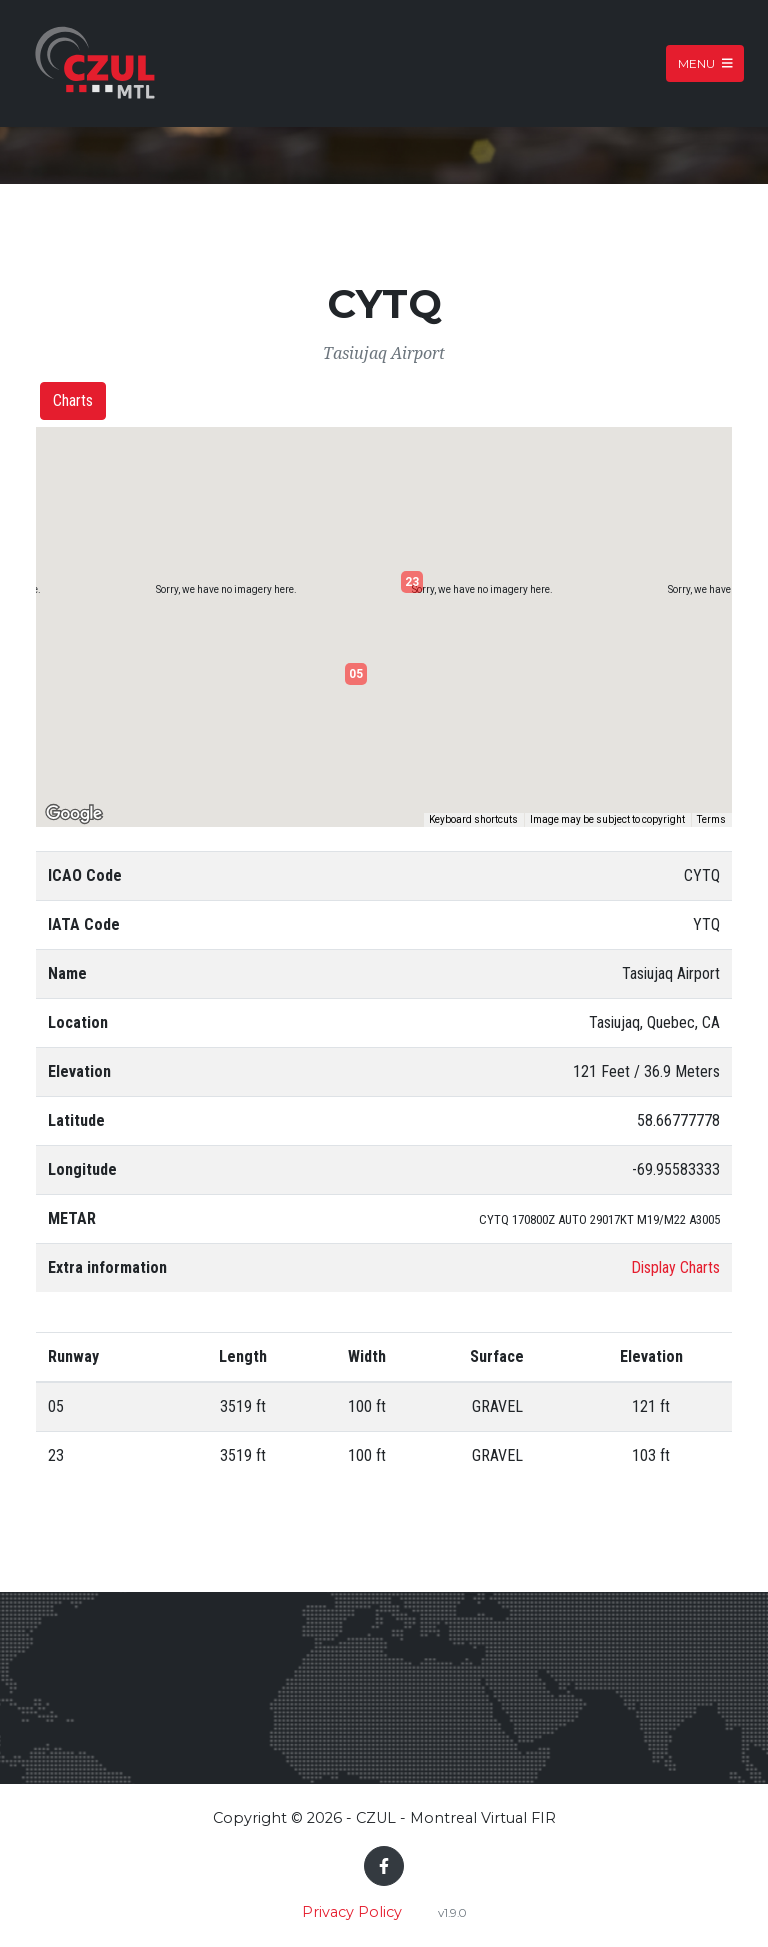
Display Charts (675, 1267)
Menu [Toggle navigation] (705, 63)
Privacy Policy (352, 1912)
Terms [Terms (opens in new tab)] (711, 819)
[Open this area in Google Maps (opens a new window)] (74, 814)
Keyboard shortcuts (473, 819)
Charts (73, 400)
